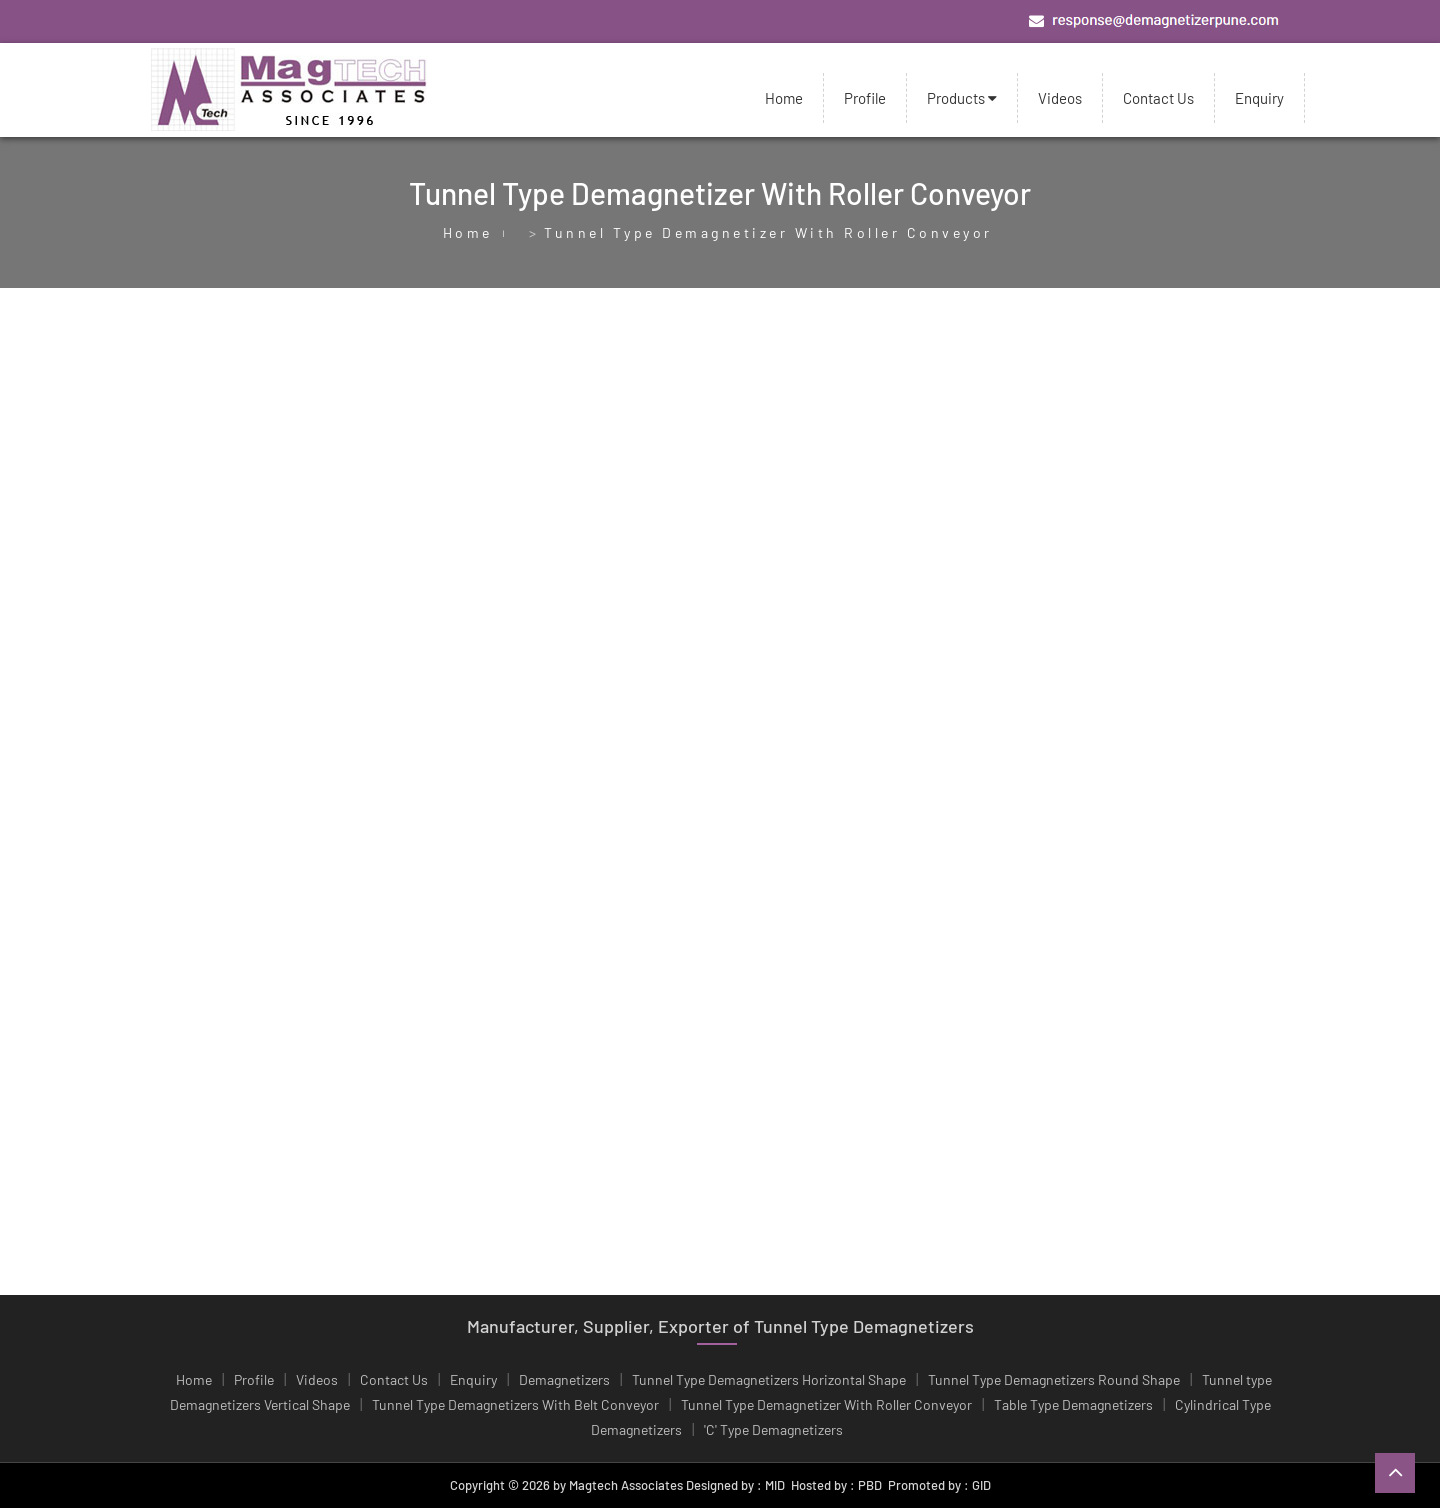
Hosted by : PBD (836, 1485)
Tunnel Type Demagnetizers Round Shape (1054, 1379)
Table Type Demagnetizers (1073, 1404)
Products (962, 98)
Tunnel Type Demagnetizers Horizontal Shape (769, 1379)
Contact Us (1158, 98)
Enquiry (1259, 98)
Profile (865, 98)
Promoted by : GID (939, 1485)
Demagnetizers (564, 1379)
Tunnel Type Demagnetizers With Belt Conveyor (515, 1404)
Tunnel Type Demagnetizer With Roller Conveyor (826, 1404)
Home (784, 98)
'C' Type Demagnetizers (773, 1429)
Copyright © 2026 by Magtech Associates (566, 1485)
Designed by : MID (734, 1485)
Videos (1060, 98)
